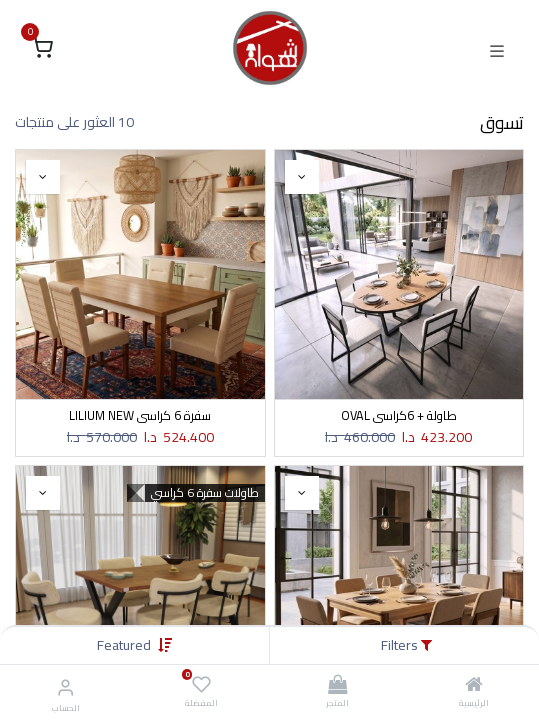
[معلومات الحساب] (65, 687)
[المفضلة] (201, 685)
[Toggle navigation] (497, 49)
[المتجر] (337, 686)
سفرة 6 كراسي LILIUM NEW (140, 415)
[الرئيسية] (474, 686)
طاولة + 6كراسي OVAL (399, 415)
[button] (124, 645)
